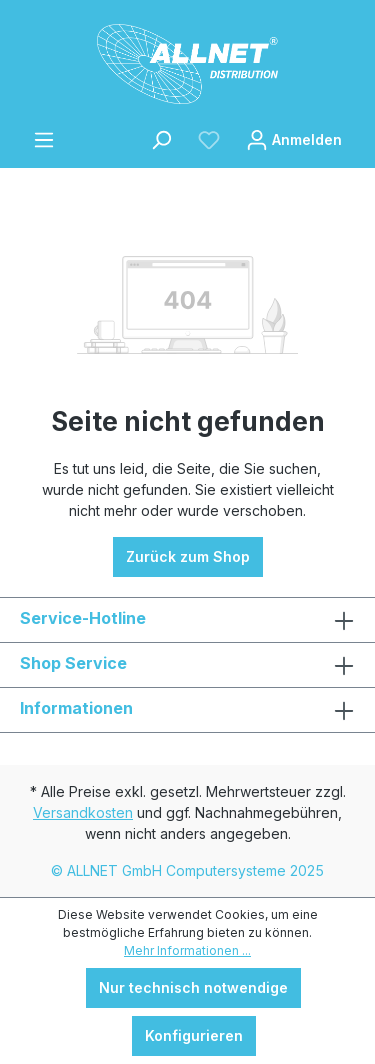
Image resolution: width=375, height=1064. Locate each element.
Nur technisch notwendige (193, 987)
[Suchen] (161, 140)
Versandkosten (83, 812)
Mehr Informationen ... (187, 950)
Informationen (76, 708)
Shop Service (73, 663)
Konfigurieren (194, 1035)
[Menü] (44, 140)
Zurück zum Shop (188, 556)
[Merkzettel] (209, 140)
